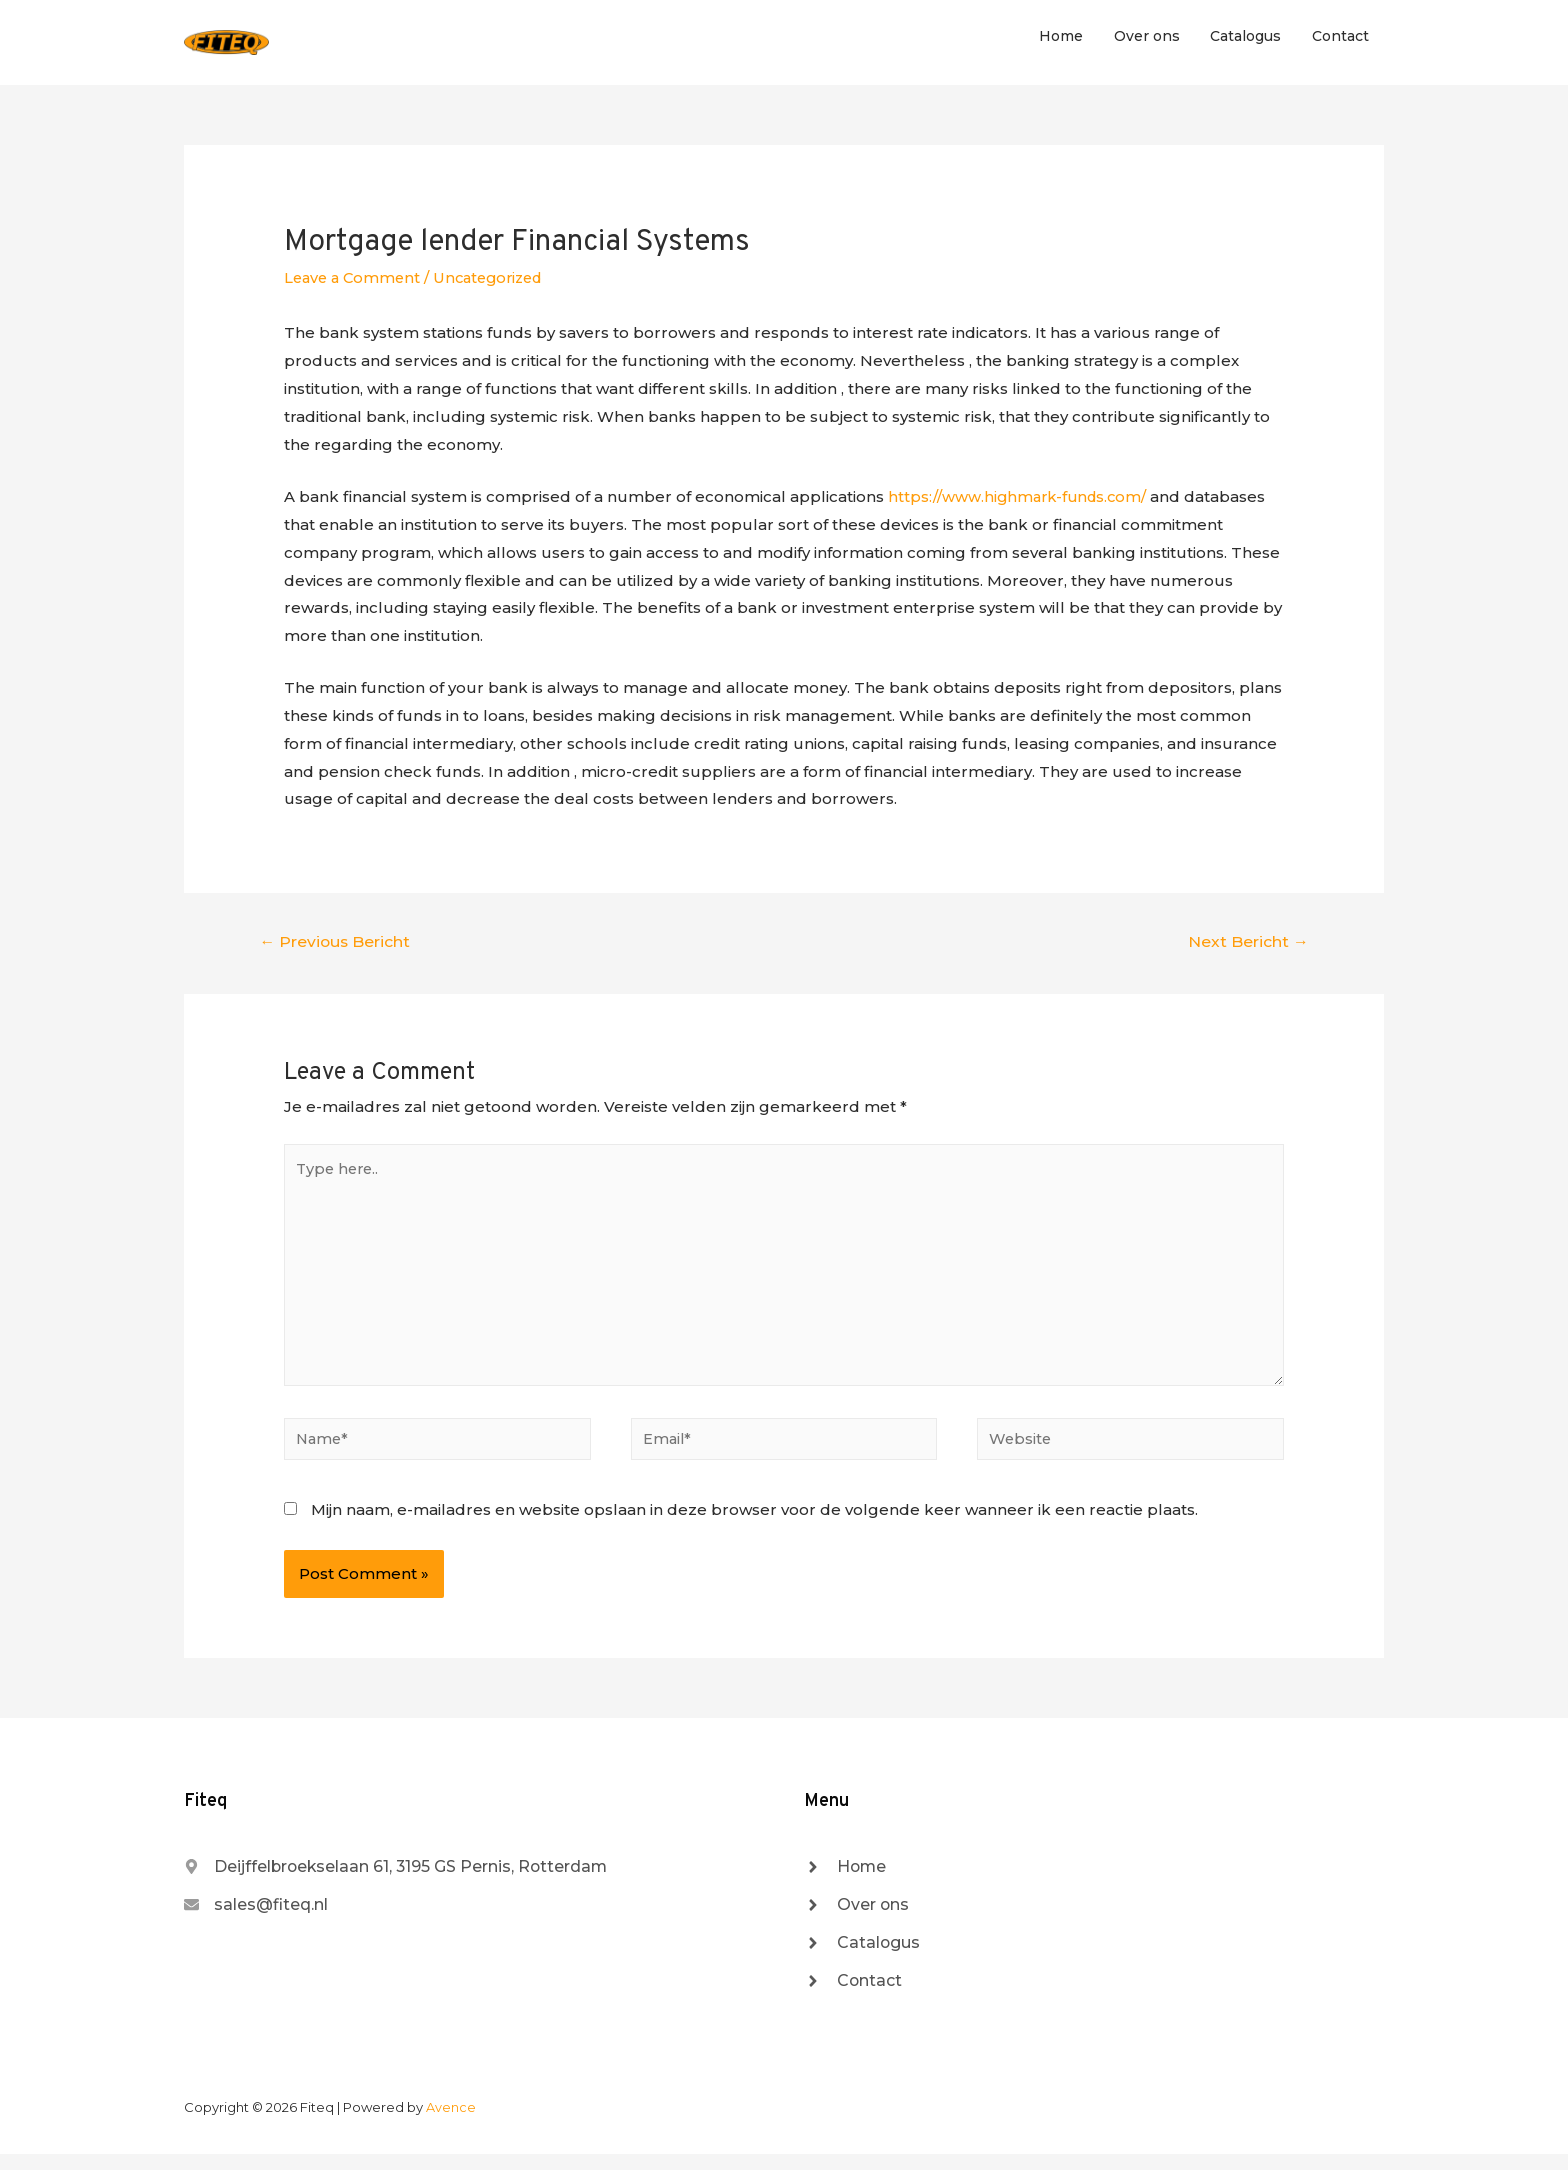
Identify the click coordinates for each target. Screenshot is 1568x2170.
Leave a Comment (355, 282)
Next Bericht (1247, 945)
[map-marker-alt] (415, 1879)
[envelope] (261, 1918)
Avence (451, 2123)
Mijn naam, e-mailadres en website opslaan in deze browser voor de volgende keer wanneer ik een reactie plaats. (754, 1521)
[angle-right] (847, 1879)
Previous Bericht (336, 945)
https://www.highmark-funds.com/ (1021, 500)
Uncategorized (497, 282)
